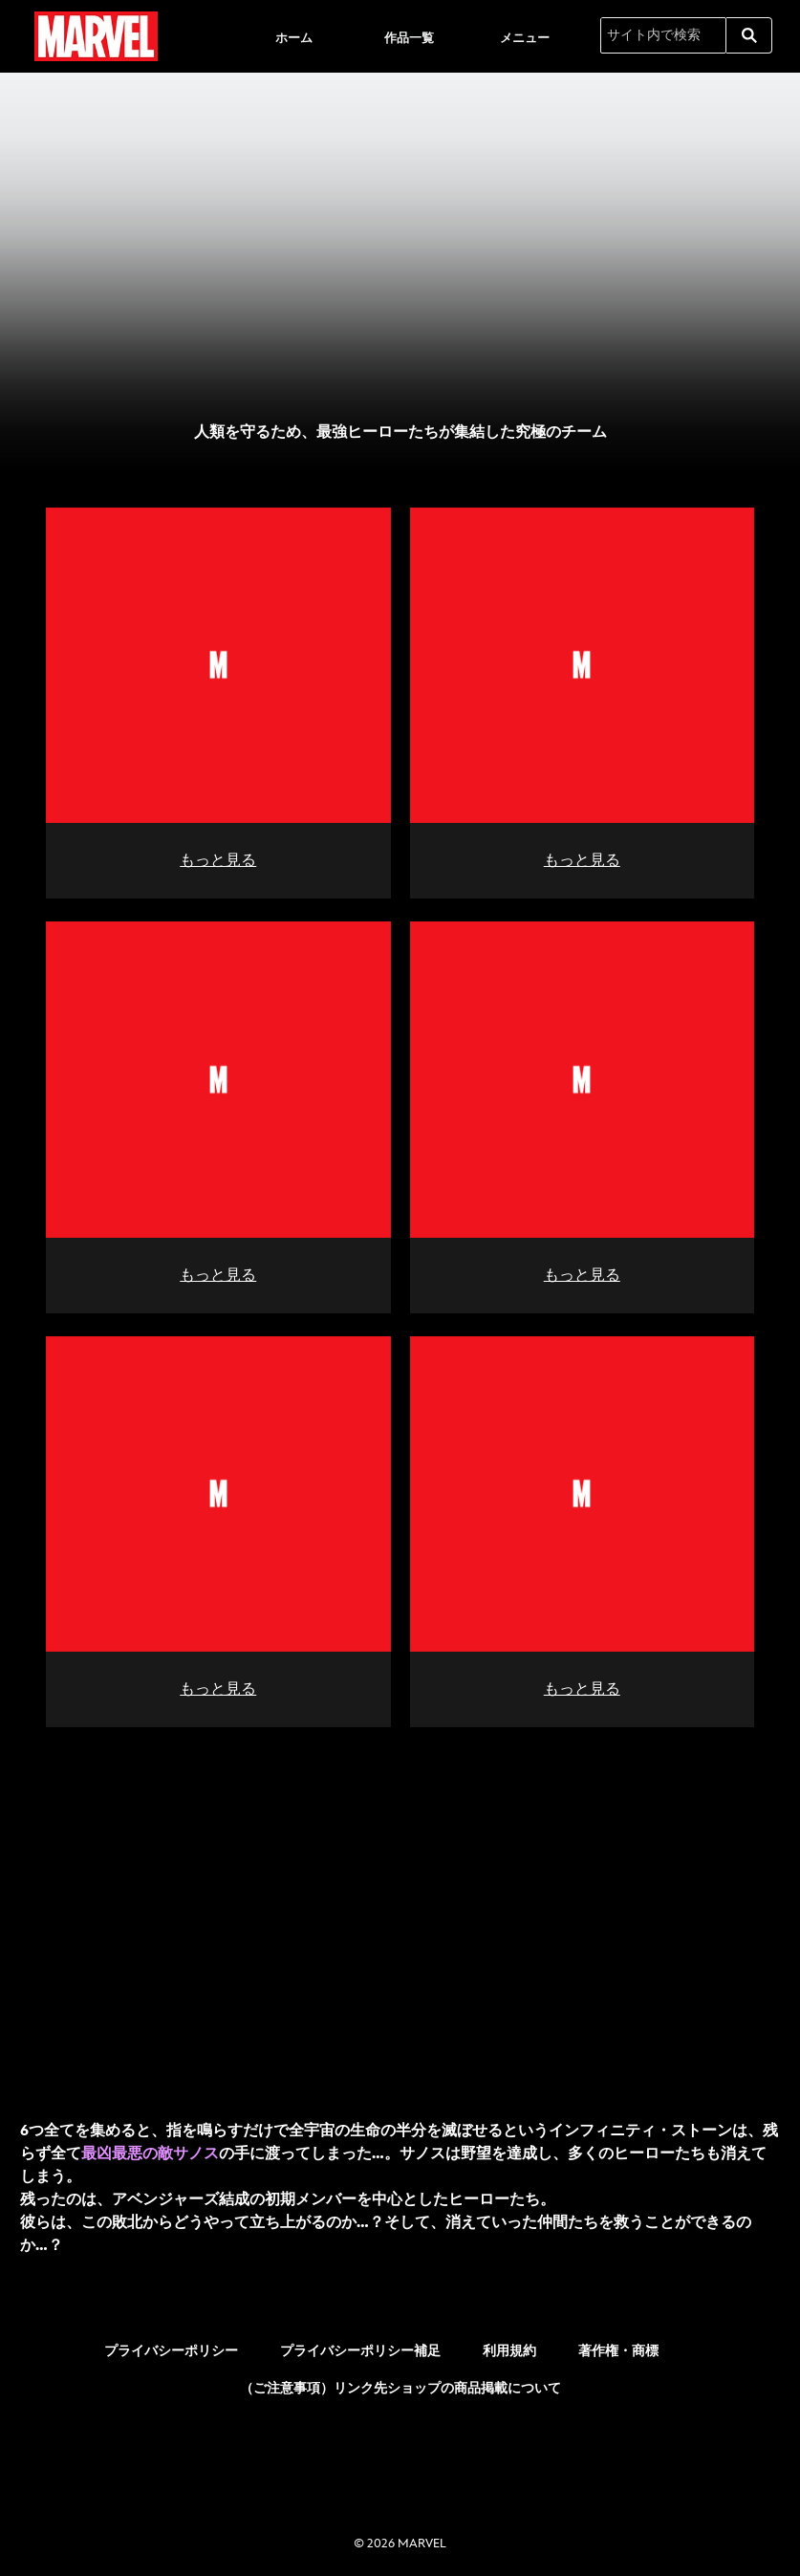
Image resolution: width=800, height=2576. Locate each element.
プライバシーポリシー (171, 2345)
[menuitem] (293, 36)
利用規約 (509, 2345)
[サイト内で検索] (663, 35)
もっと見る (218, 859)
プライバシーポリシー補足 (360, 2345)
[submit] (749, 35)
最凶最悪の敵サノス (150, 2148)
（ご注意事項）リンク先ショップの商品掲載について (400, 2382)
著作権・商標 (618, 2345)
